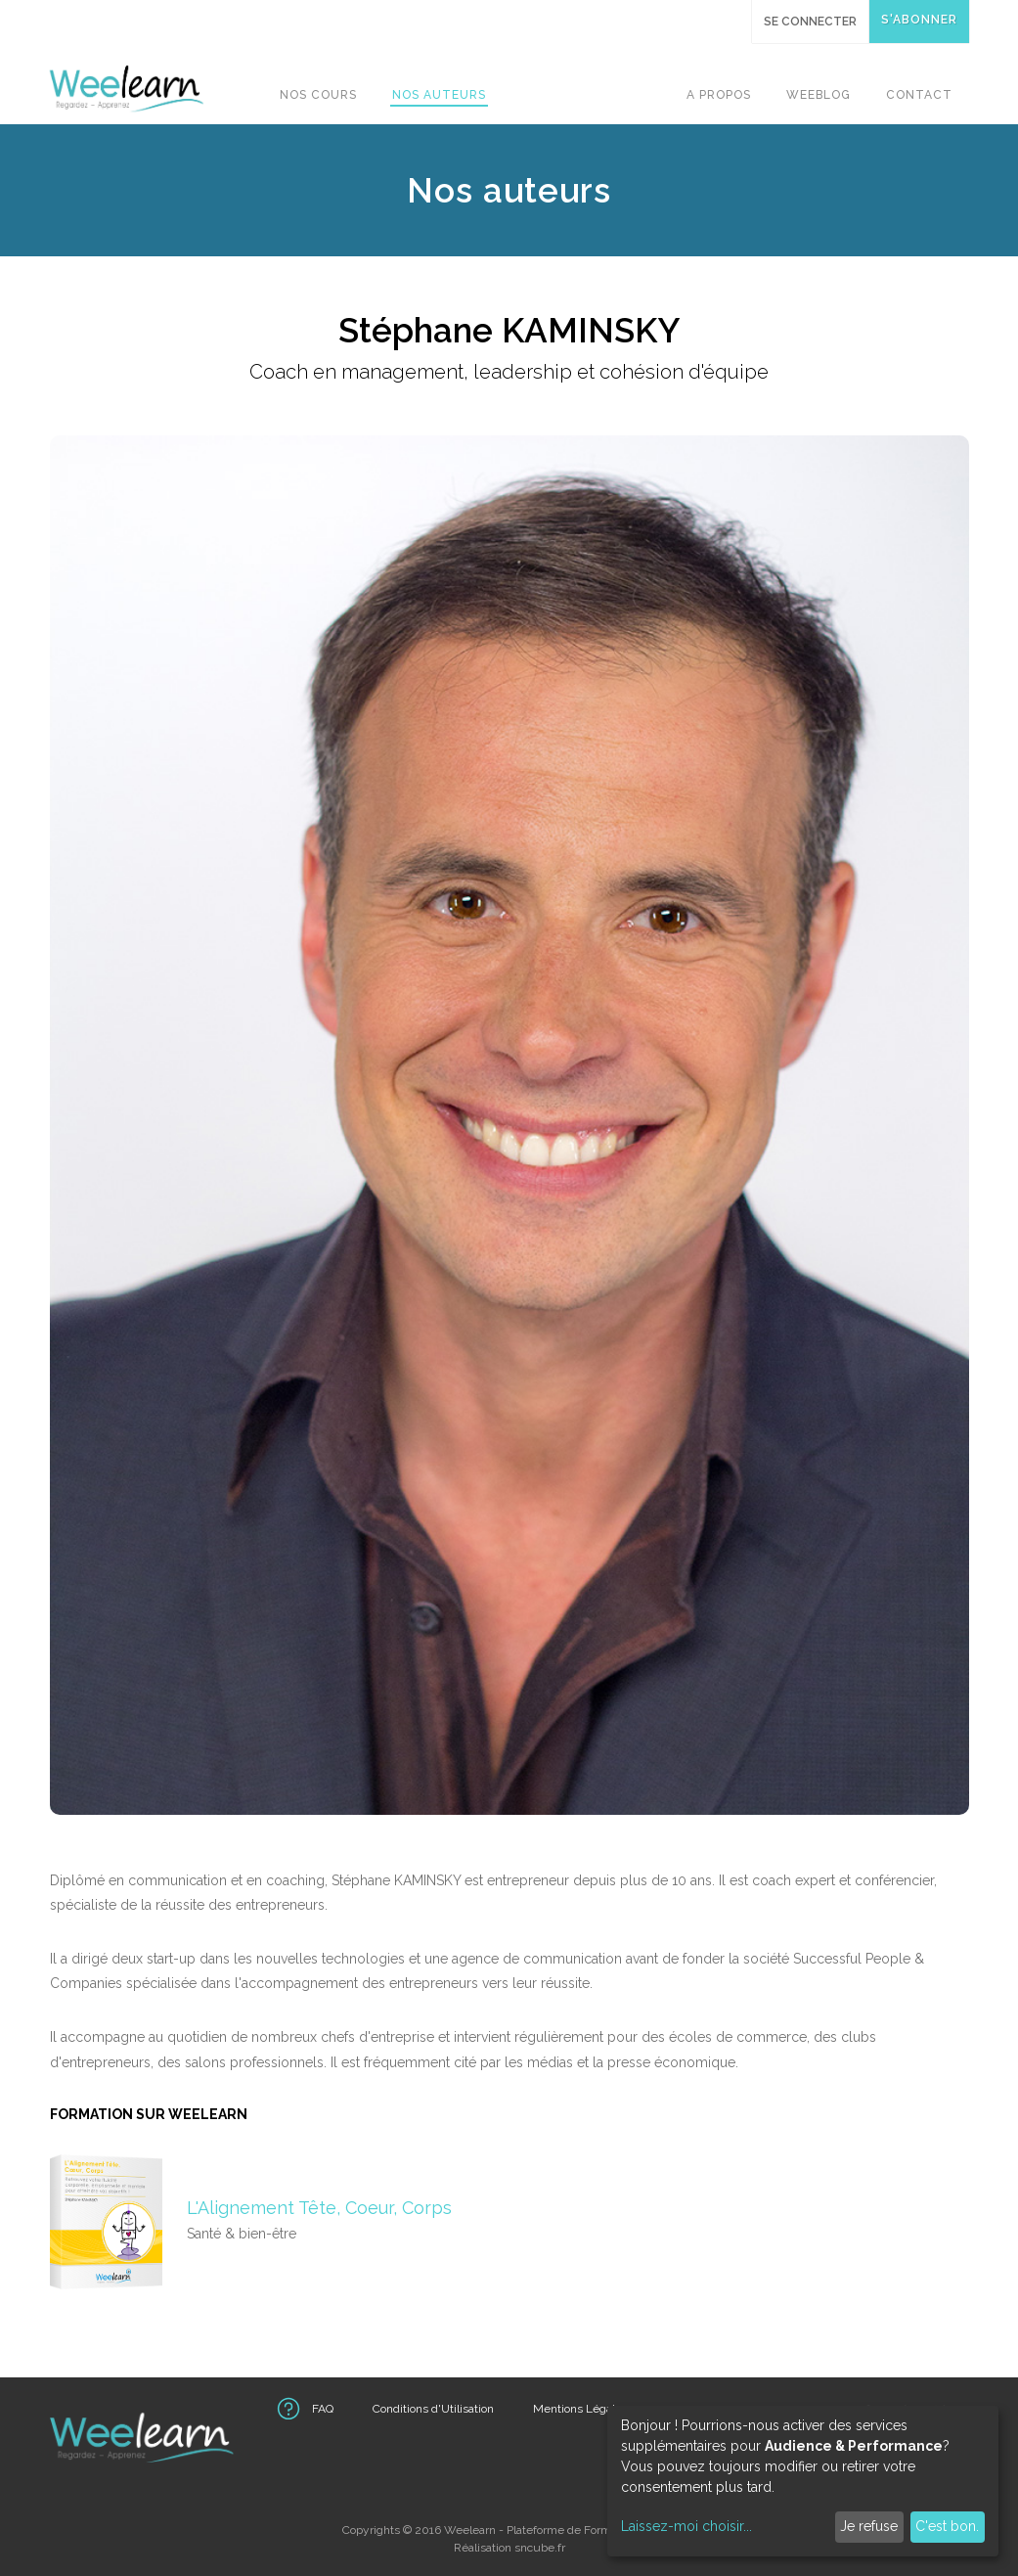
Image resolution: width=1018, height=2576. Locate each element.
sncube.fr (539, 2547)
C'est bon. (947, 2526)
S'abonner (919, 19)
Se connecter (810, 21)
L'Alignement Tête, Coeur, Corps (319, 2207)
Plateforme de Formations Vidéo (591, 2530)
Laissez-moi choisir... (686, 2526)
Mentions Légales (580, 2409)
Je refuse (869, 2526)
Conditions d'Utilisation (433, 2409)
